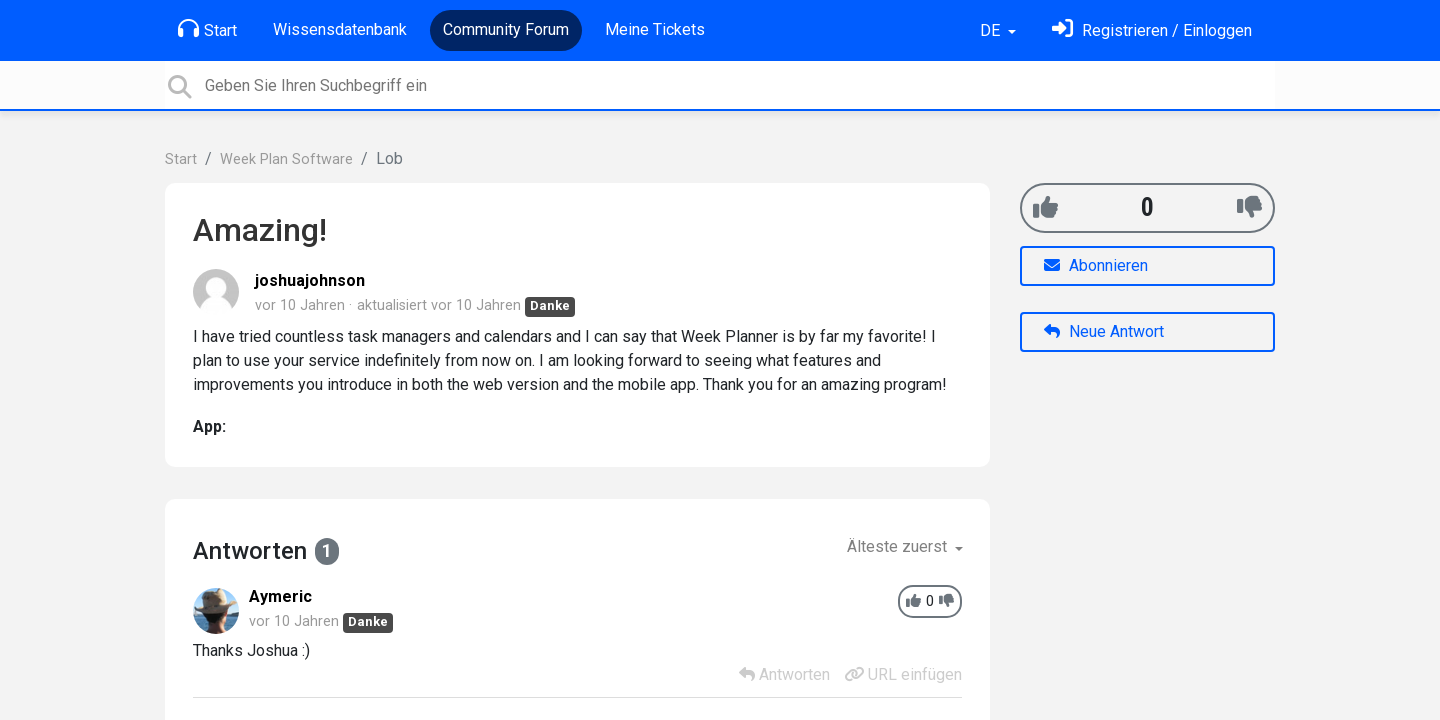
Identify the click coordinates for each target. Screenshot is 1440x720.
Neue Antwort (1104, 331)
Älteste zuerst (899, 546)
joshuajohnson (310, 280)
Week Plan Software (286, 159)
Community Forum (506, 29)
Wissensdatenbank (340, 29)
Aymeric (280, 596)
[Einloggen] (1152, 30)
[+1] (1045, 207)
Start (207, 29)
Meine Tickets (655, 29)
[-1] (1249, 207)
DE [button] (992, 30)
